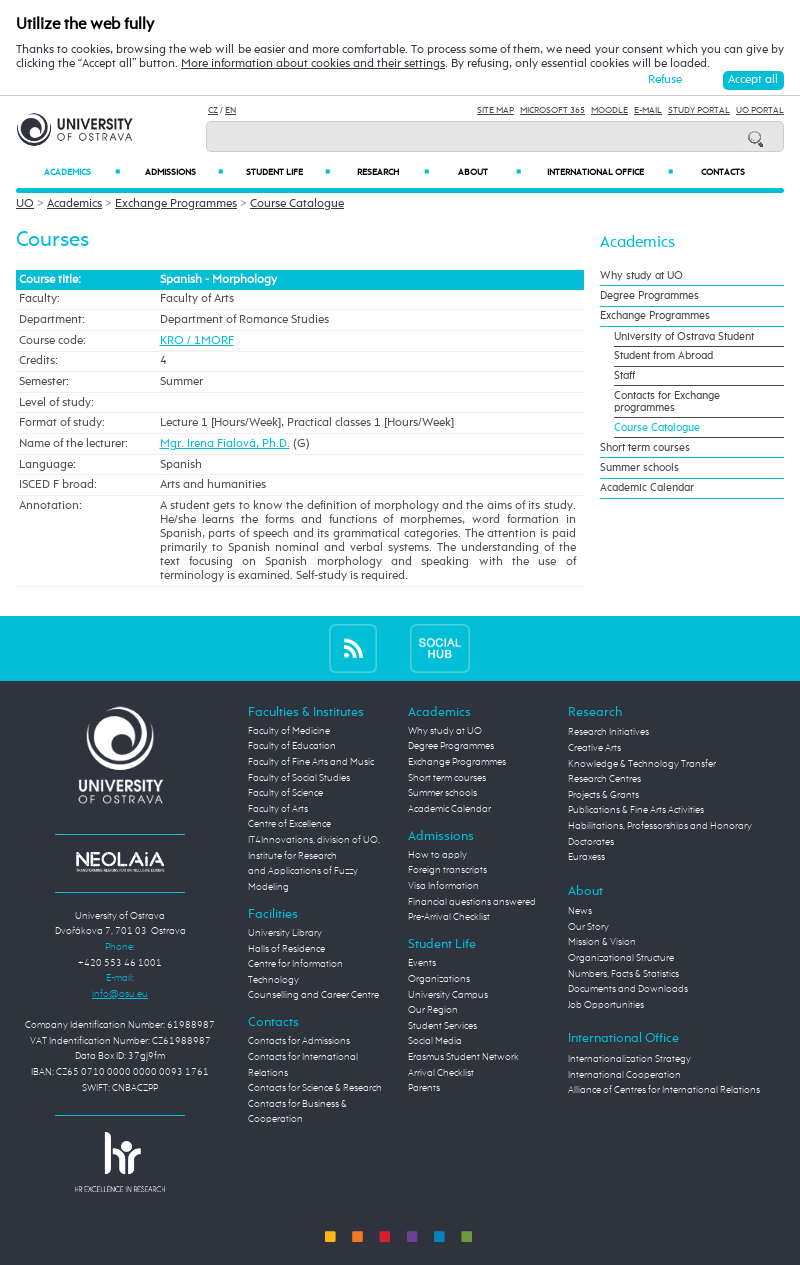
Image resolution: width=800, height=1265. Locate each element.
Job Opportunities (606, 1005)
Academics (82, 172)
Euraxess (586, 857)
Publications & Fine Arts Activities (636, 810)
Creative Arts (594, 748)
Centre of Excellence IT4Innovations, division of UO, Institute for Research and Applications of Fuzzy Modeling (314, 855)
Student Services (442, 1026)
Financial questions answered (472, 902)
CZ (213, 110)
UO (25, 204)
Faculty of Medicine (289, 731)
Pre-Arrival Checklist (449, 917)
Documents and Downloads (628, 989)
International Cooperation (624, 1075)
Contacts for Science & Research (315, 1088)
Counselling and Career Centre (313, 995)
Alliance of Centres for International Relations (664, 1090)
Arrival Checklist (441, 1073)
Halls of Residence (286, 949)
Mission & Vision (602, 942)
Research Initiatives (608, 732)
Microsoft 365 (552, 110)
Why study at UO (641, 276)
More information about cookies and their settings (313, 64)
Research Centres (604, 779)
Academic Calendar (647, 488)
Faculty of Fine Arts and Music (311, 762)
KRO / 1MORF (197, 341)
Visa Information (443, 886)
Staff (624, 376)
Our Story (588, 927)
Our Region (433, 1010)
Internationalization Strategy (629, 1059)
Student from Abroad (663, 356)
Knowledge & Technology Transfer (642, 764)
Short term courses (645, 448)
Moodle (609, 110)
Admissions (184, 172)
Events (422, 963)
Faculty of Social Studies (299, 778)
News (580, 911)
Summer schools (639, 468)
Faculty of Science (285, 793)
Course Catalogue (297, 204)
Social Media (435, 1041)
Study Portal (699, 110)
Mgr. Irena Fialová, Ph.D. (225, 444)
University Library (285, 933)
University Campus (448, 995)
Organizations (439, 979)
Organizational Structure (621, 958)
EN (230, 110)
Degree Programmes (649, 296)
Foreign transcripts (447, 870)
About (489, 172)
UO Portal (760, 110)
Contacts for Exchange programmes (667, 402)
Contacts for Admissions (299, 1041)
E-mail (648, 110)
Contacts (723, 172)
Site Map (495, 110)
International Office (610, 172)
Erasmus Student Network (463, 1057)
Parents (424, 1088)
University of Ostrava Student (684, 337)
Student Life (287, 172)
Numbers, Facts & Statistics (623, 974)
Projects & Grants (603, 795)
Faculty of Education (292, 746)
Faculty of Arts (278, 809)
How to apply (437, 855)
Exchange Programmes (176, 204)
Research (393, 172)
